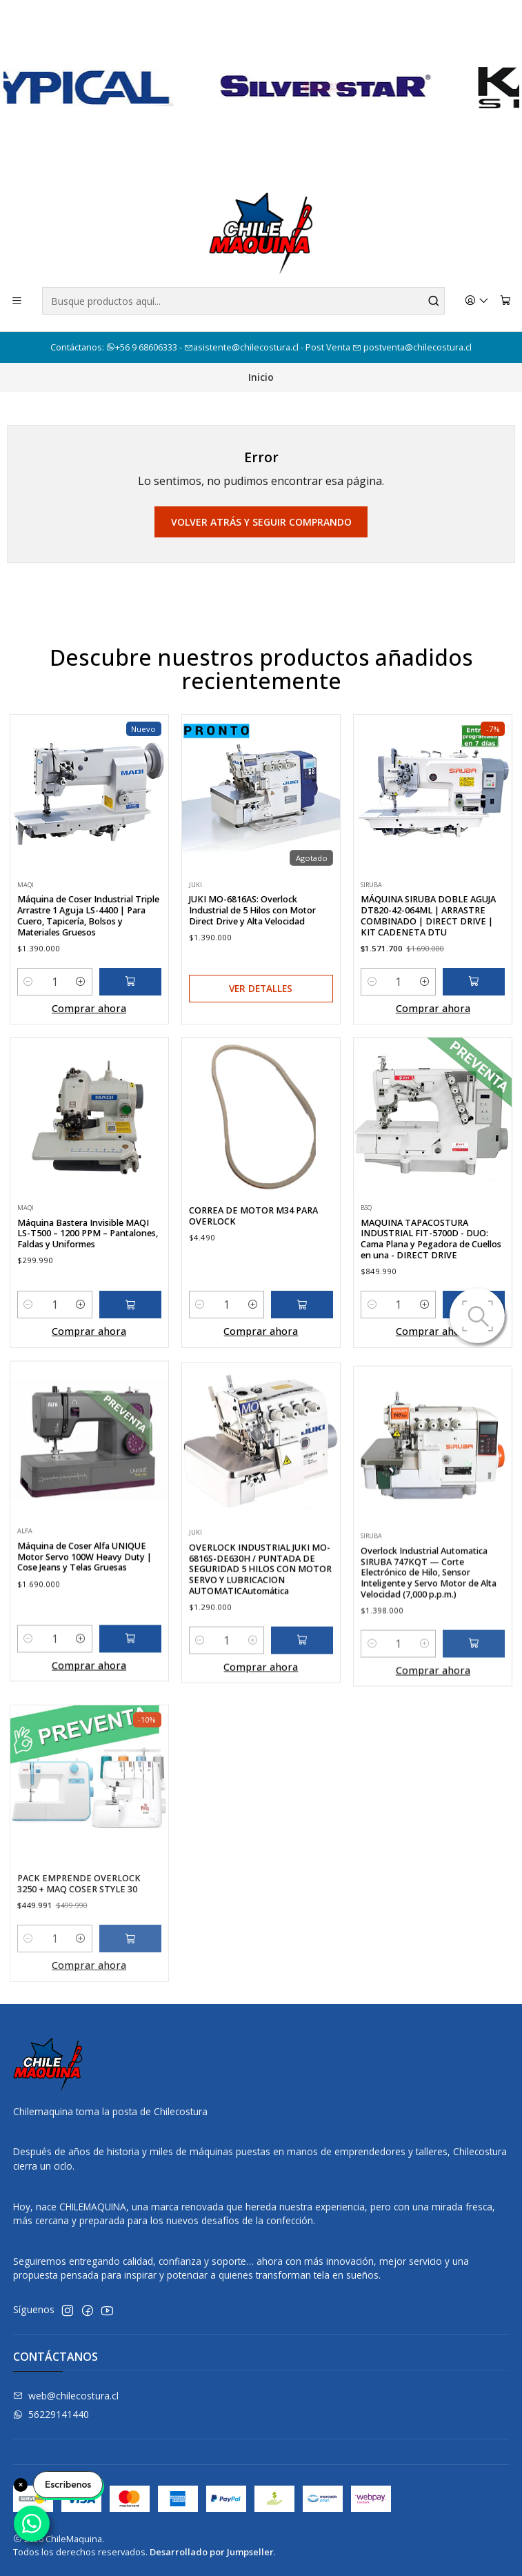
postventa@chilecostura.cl (412, 347)
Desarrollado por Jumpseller (212, 2552)
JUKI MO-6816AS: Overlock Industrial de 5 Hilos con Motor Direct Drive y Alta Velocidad (252, 945)
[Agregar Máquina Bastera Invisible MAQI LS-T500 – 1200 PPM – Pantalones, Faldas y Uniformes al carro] (130, 1371)
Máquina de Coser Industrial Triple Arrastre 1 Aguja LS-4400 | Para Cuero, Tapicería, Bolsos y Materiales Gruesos (88, 936)
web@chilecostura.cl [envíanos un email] (66, 2395)
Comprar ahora (89, 1029)
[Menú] (17, 301)
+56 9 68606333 (142, 347)
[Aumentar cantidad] (81, 1002)
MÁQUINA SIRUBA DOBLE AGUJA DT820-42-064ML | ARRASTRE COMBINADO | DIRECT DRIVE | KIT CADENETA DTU (428, 969)
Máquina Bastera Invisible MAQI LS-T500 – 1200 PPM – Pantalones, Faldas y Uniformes (87, 1300)
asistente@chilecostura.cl (241, 347)
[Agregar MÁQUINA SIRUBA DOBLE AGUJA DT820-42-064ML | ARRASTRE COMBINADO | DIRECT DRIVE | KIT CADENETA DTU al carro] (474, 1035)
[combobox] (243, 301)
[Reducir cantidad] (28, 1002)
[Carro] (505, 301)
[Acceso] (476, 301)
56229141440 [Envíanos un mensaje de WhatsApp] (51, 2414)
